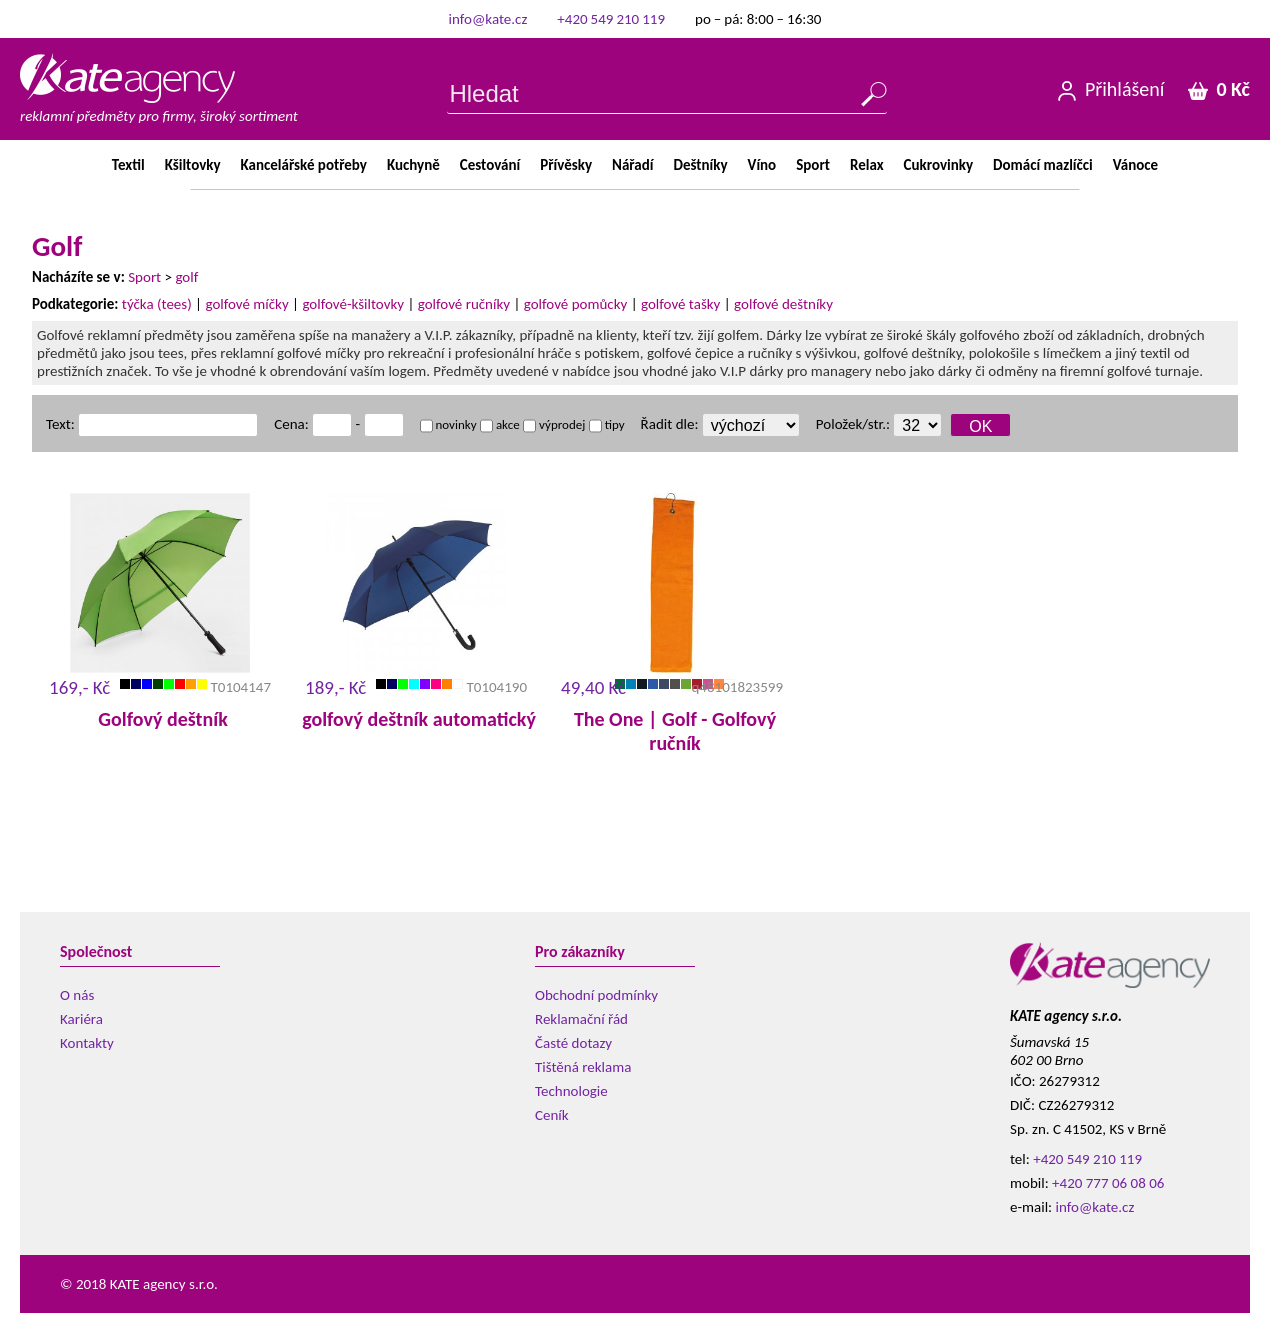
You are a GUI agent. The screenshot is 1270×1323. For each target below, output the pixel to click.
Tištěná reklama (583, 1067)
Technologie (571, 1091)
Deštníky (700, 165)
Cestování (490, 165)
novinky (448, 424)
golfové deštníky (783, 304)
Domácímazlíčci (1043, 165)
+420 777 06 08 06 (1108, 1183)
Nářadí (632, 165)
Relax (867, 165)
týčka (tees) (157, 304)
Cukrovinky (939, 165)
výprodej (554, 424)
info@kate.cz (488, 19)
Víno (762, 165)
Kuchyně (413, 165)
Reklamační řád (581, 1019)
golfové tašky (680, 304)
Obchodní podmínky (596, 995)
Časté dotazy (573, 1043)
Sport (813, 165)
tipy (607, 424)
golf (186, 277)
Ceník (552, 1115)
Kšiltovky (193, 165)
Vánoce (1135, 165)
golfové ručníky (464, 304)
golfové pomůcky (576, 304)
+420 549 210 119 (611, 19)
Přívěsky (566, 165)
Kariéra (81, 1019)
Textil (128, 165)
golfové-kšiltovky (353, 304)
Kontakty (87, 1043)
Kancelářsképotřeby (304, 165)
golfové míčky (246, 304)
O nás (77, 995)
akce (500, 424)
